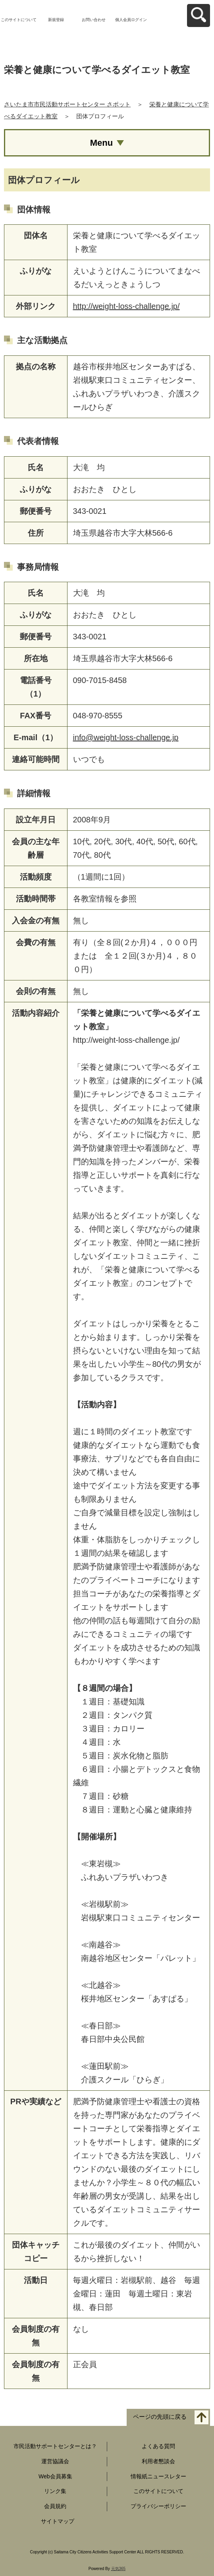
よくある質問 (158, 2446)
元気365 (118, 2568)
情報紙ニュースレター (158, 2476)
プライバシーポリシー (158, 2506)
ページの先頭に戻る (160, 2416)
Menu (101, 143)
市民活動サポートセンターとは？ (55, 2446)
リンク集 (55, 2491)
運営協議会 (55, 2461)
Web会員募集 (55, 2476)
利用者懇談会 (158, 2461)
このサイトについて (19, 19)
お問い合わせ (94, 19)
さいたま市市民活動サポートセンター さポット (67, 104)
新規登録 (56, 19)
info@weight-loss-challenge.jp (126, 737)
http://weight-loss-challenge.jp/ (126, 306)
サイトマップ (57, 2521)
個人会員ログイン (131, 19)
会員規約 (55, 2506)
